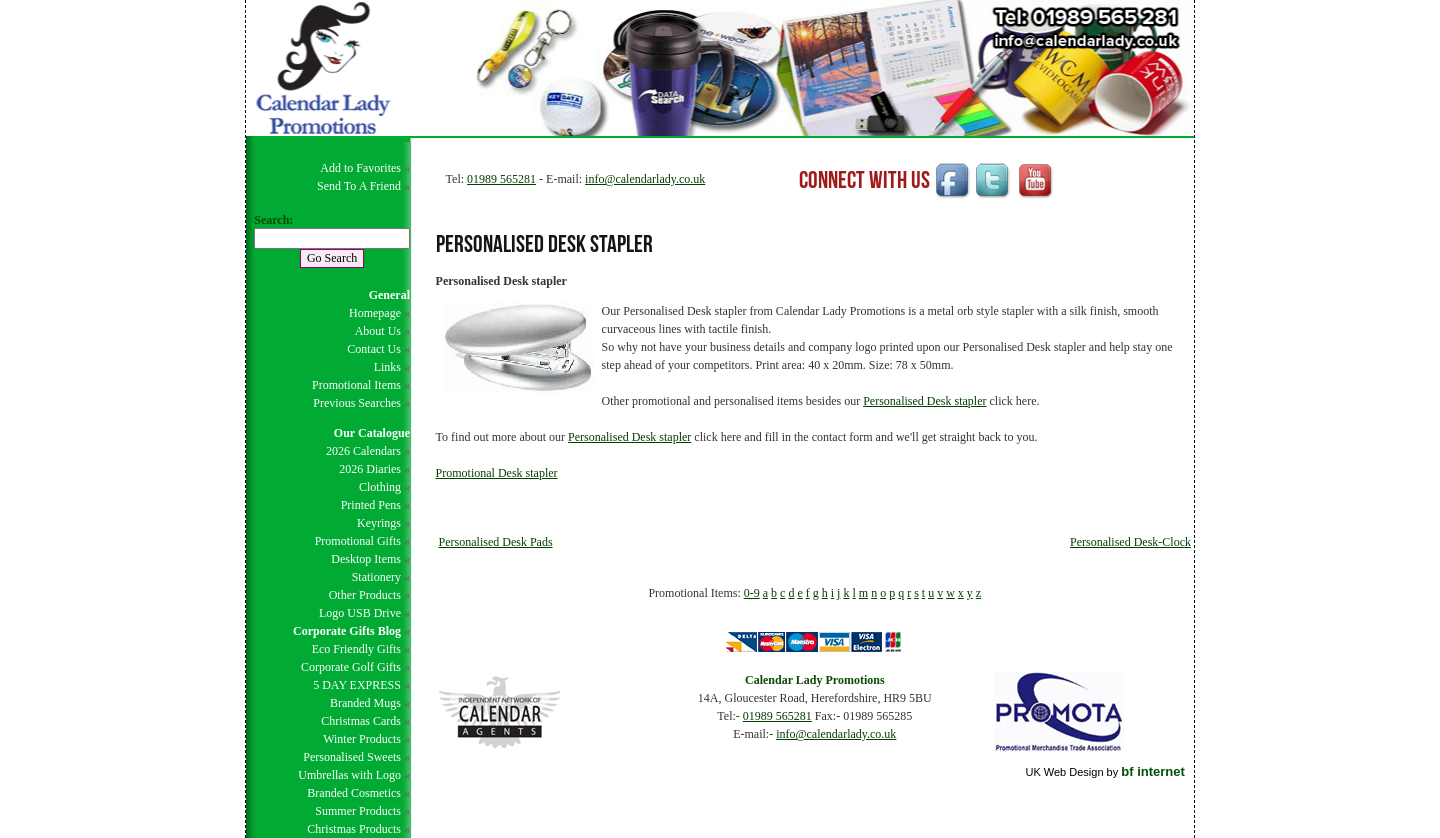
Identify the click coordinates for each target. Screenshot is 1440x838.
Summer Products (358, 811)
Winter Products (362, 739)
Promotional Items (356, 385)
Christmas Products (354, 829)
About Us (378, 331)
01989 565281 (501, 179)
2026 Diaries (370, 469)
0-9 (752, 593)
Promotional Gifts (358, 541)
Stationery (376, 577)
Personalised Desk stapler (924, 401)
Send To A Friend (359, 186)
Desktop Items (366, 559)
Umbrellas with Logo (349, 775)
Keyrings (379, 523)
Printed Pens (371, 505)
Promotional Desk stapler (497, 473)
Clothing (380, 487)
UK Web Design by (1104, 772)
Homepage (375, 313)
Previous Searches (357, 403)
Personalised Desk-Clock (1130, 542)
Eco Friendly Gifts (356, 649)
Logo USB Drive (360, 613)
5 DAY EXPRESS (357, 685)
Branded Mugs (365, 703)
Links (387, 367)
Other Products (365, 595)
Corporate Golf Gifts (351, 667)
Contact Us (374, 349)
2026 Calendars (363, 451)
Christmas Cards (361, 721)
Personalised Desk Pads (496, 542)
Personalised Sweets (352, 757)
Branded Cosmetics (354, 793)
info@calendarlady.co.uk (645, 179)
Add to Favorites (360, 168)
